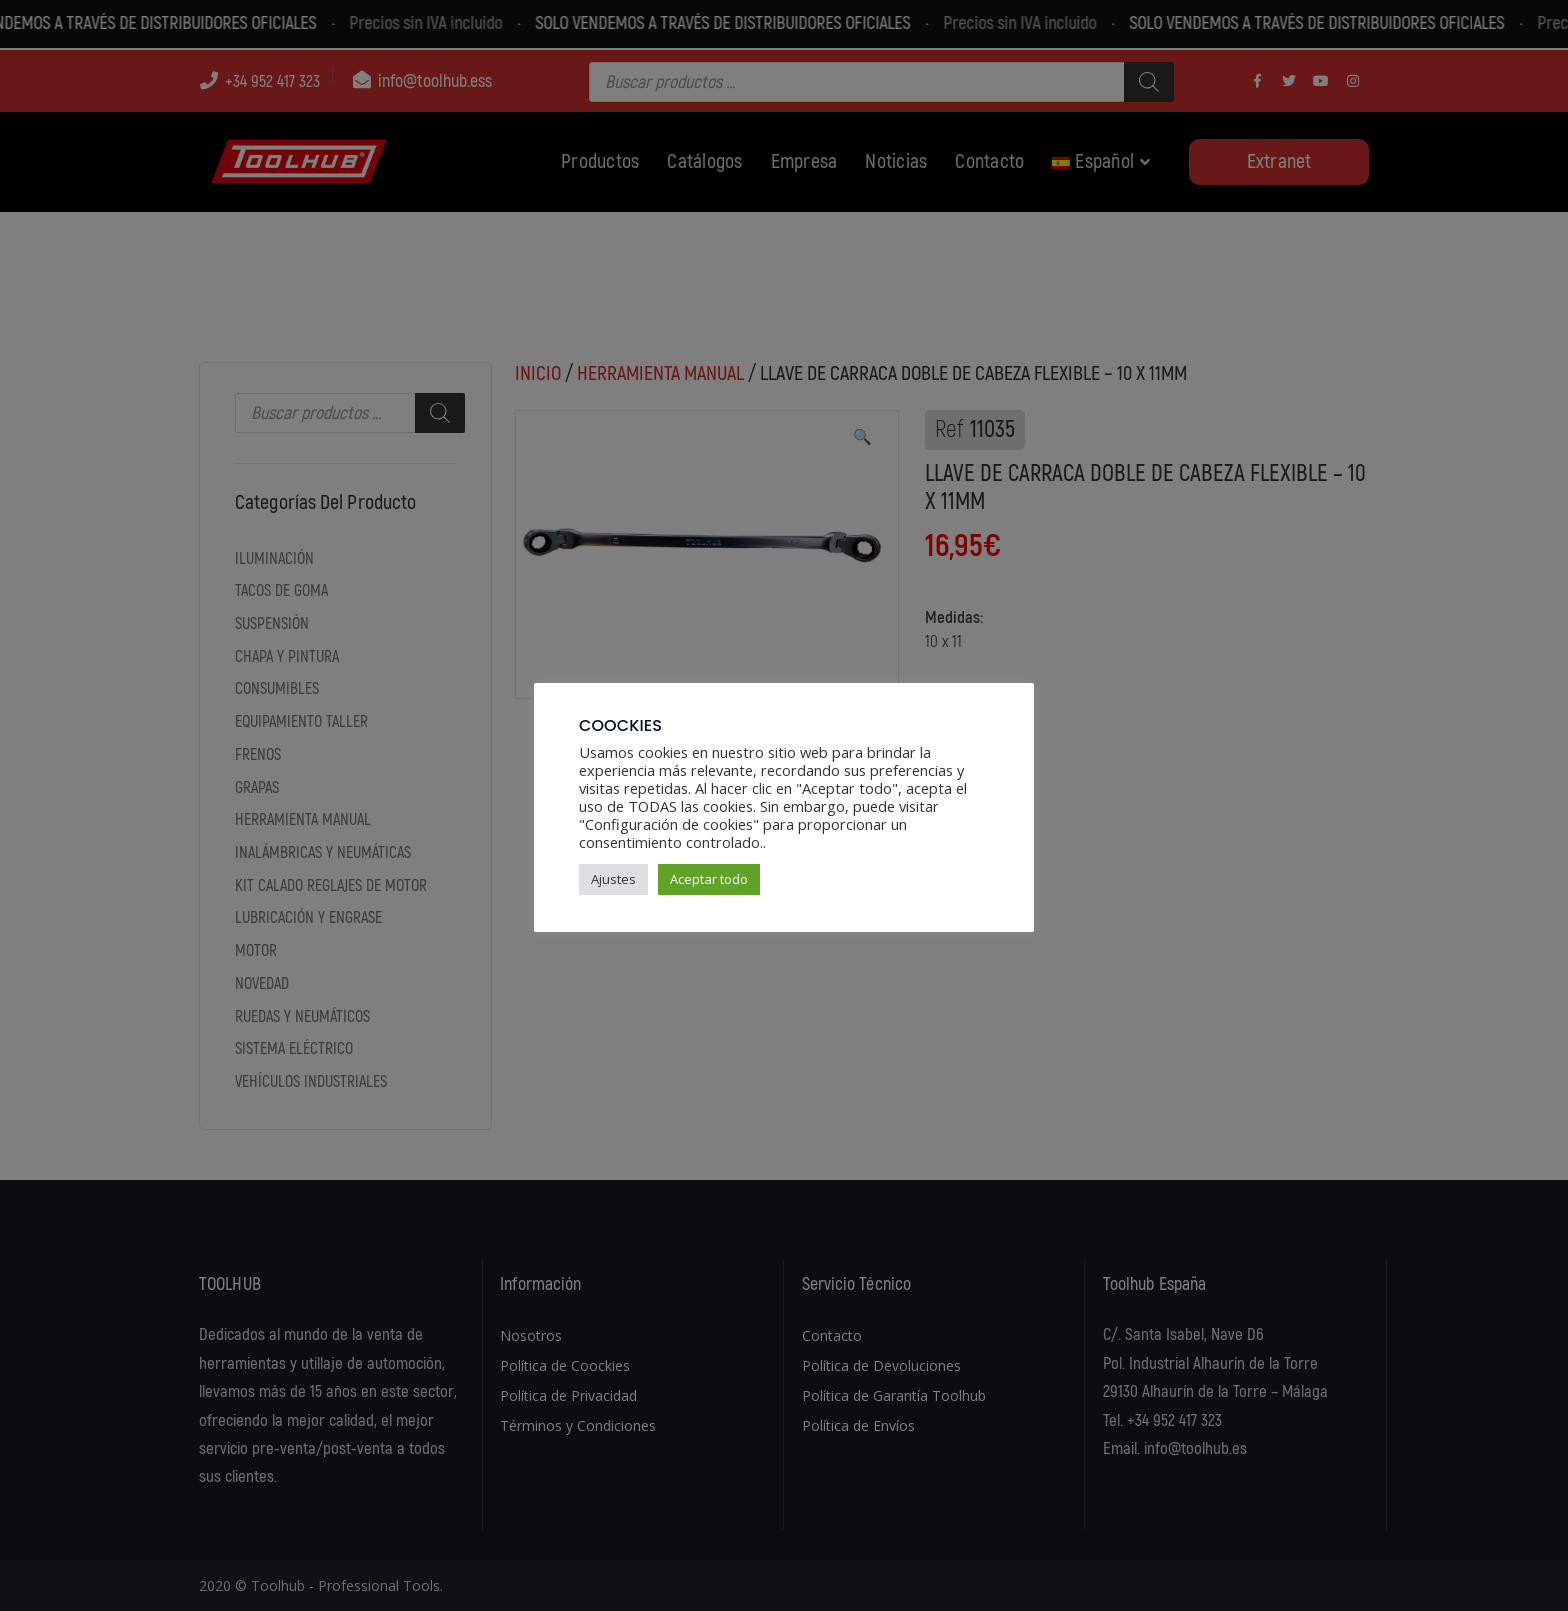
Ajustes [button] (613, 879)
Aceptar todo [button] (709, 879)
